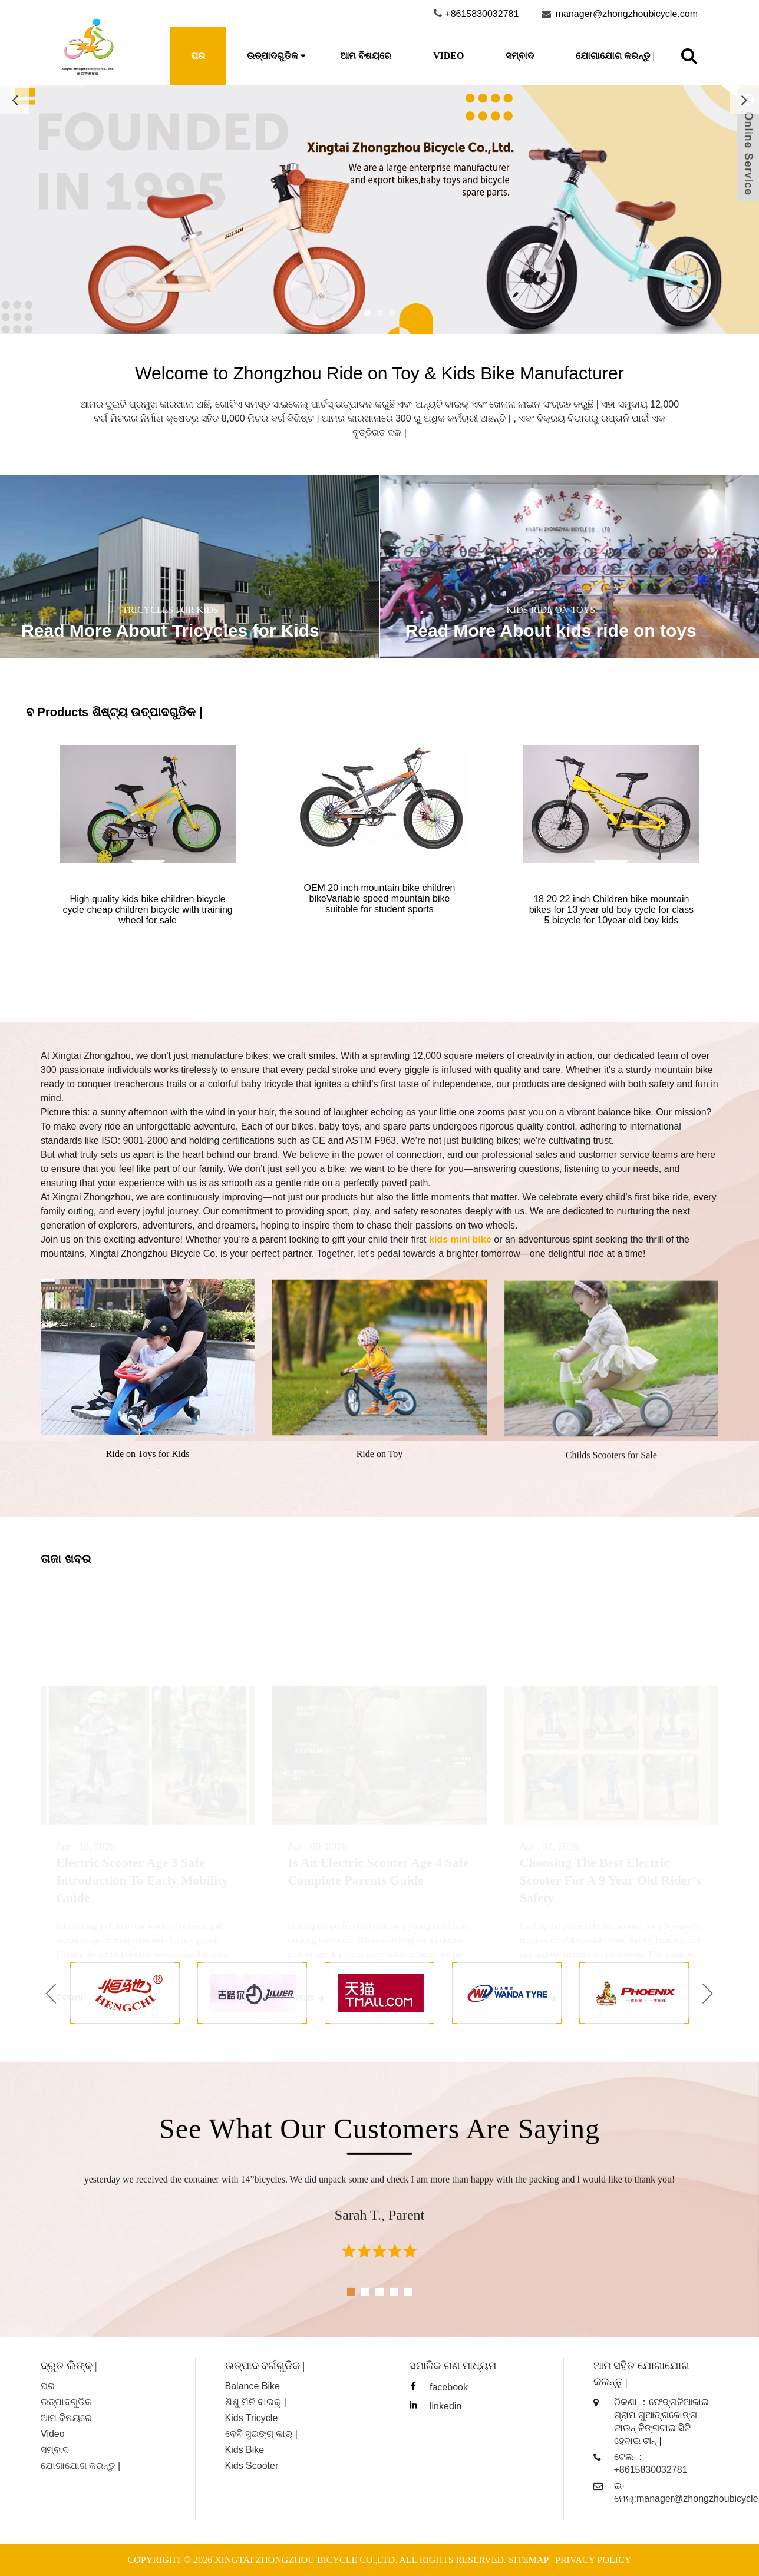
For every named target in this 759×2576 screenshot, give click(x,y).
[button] (51, 1993)
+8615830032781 (651, 2470)
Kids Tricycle (251, 2418)
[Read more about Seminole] (379, 209)
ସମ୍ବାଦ (520, 56)
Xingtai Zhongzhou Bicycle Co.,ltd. (305, 2560)
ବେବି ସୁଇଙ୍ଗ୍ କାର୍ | (261, 2434)
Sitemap (529, 2560)
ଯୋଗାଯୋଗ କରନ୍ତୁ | (615, 56)
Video (448, 56)
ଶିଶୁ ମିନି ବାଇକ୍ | (256, 2402)
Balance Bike (252, 2386)
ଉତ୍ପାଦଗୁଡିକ (272, 56)
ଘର (198, 56)
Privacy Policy (593, 2560)
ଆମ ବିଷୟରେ (365, 56)
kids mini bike (460, 1239)
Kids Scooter (252, 2466)
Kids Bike (245, 2450)
